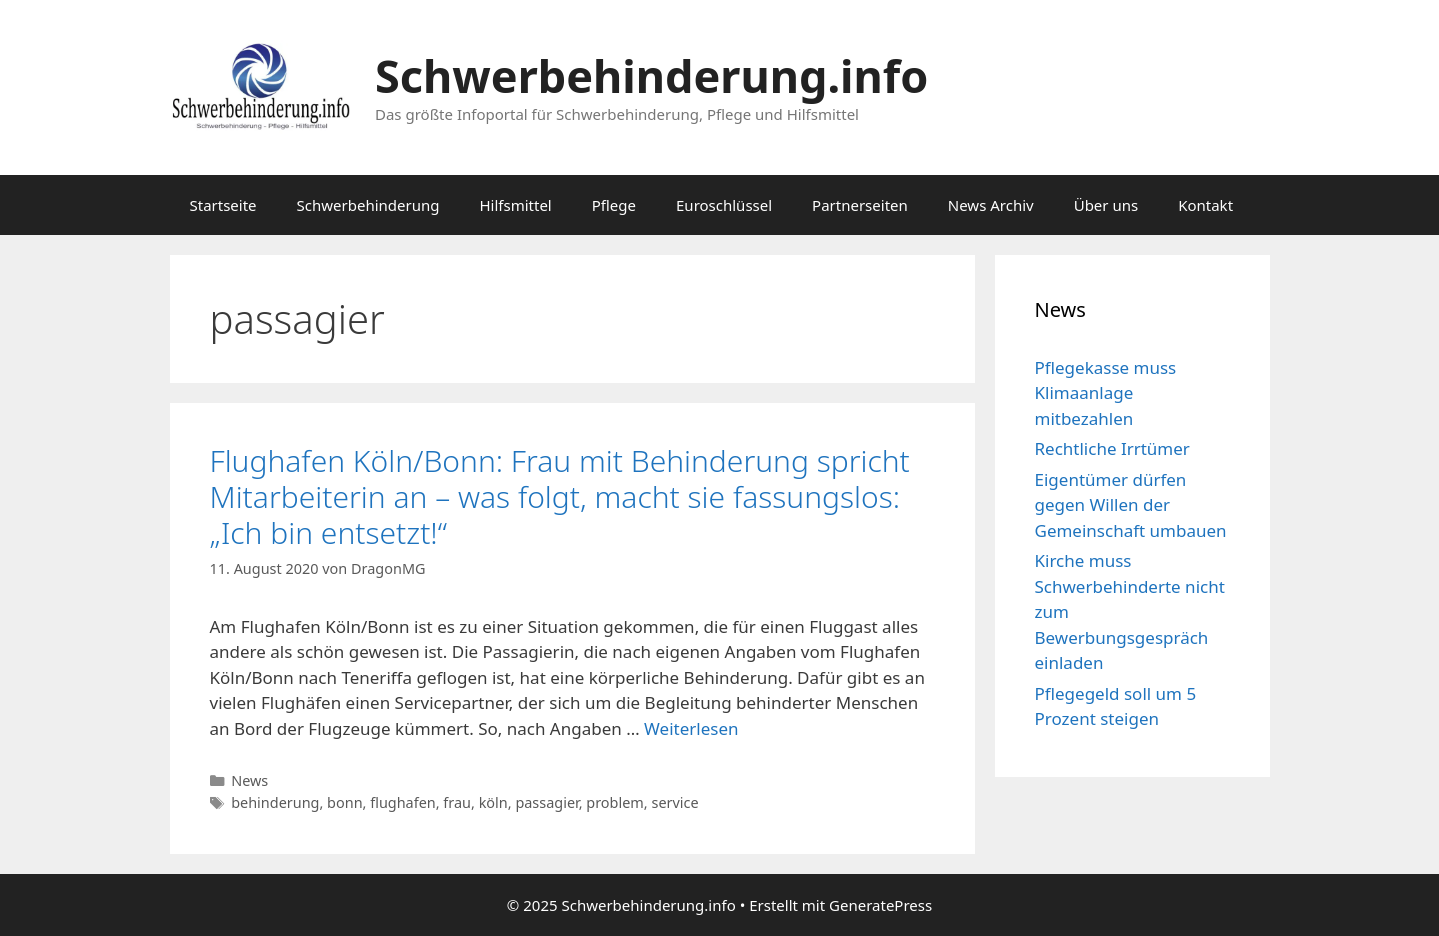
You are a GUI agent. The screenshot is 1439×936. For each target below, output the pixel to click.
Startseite (223, 205)
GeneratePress (880, 905)
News (249, 780)
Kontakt (1205, 205)
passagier (546, 802)
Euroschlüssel (724, 205)
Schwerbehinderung (368, 205)
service (674, 802)
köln (493, 802)
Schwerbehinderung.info (651, 75)
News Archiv (991, 205)
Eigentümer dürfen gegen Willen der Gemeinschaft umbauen (1131, 505)
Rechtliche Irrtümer (1112, 448)
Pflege (614, 205)
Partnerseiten (860, 205)
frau (457, 802)
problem (615, 802)
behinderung (275, 802)
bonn (344, 802)
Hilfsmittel (515, 205)
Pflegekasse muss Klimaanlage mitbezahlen (1106, 393)
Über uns (1106, 205)
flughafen (403, 802)
